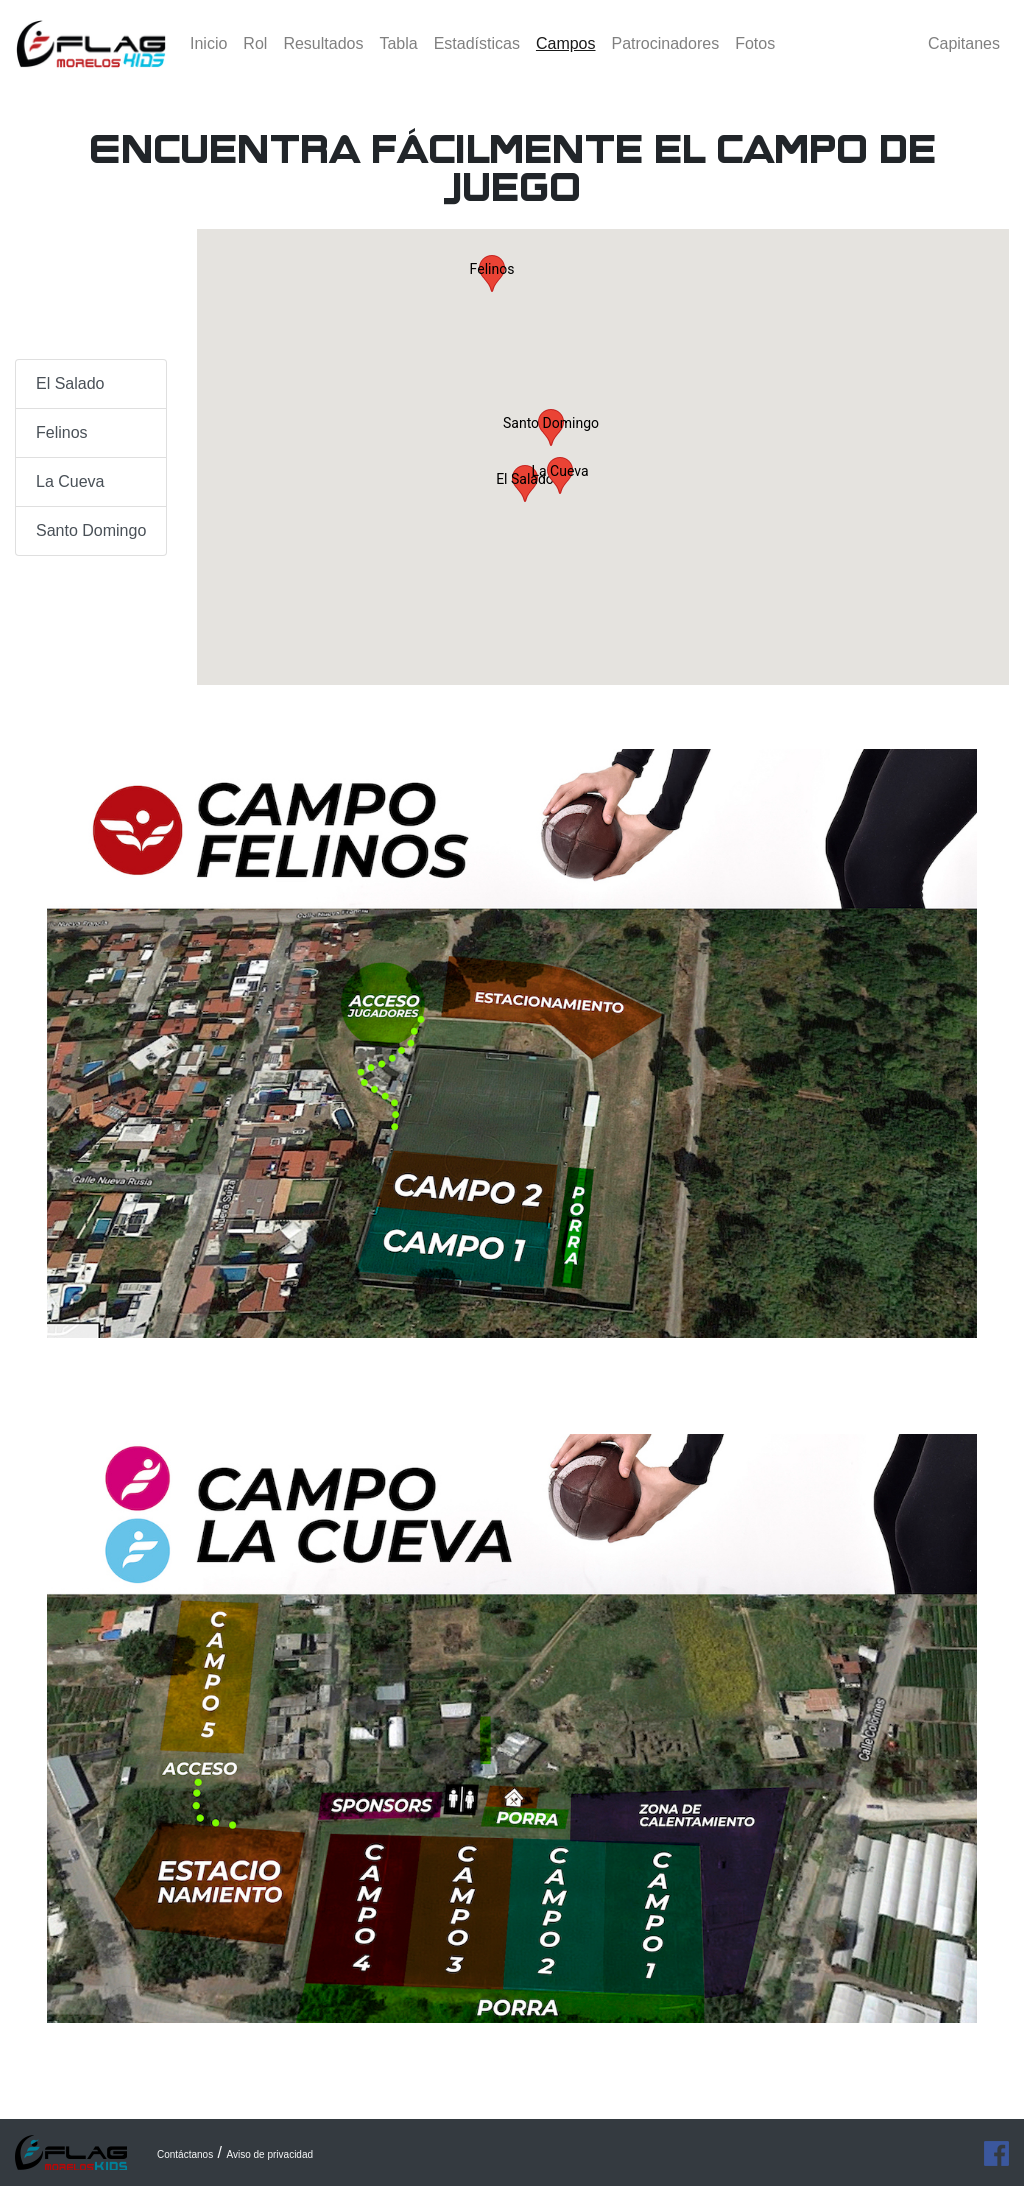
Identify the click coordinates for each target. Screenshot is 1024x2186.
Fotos (755, 54)
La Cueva (70, 481)
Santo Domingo (91, 530)
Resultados (323, 54)
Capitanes (964, 54)
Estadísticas (477, 54)
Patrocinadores (666, 54)
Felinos (62, 432)
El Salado (70, 383)
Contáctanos (185, 2154)
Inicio (208, 54)
